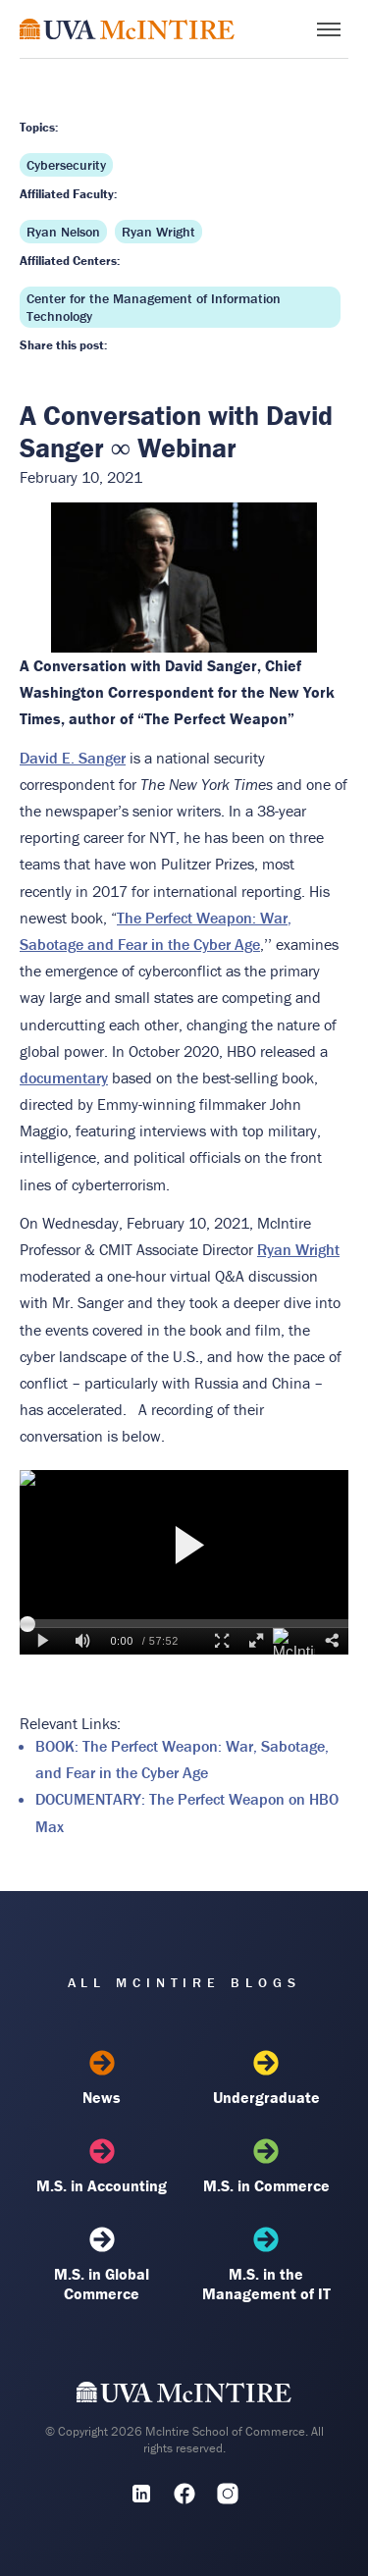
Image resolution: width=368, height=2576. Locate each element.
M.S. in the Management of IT (266, 2265)
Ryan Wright (298, 1249)
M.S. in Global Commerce (101, 2265)
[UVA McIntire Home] (184, 2396)
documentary (64, 1077)
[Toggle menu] (328, 29)
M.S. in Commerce (266, 2166)
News (101, 2078)
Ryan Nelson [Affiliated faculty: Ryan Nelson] (63, 231)
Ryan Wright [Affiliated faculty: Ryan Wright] (158, 231)
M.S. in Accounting (101, 2166)
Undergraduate (266, 2078)
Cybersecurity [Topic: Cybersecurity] (66, 165)
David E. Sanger (73, 757)
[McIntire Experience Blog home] (127, 29)
